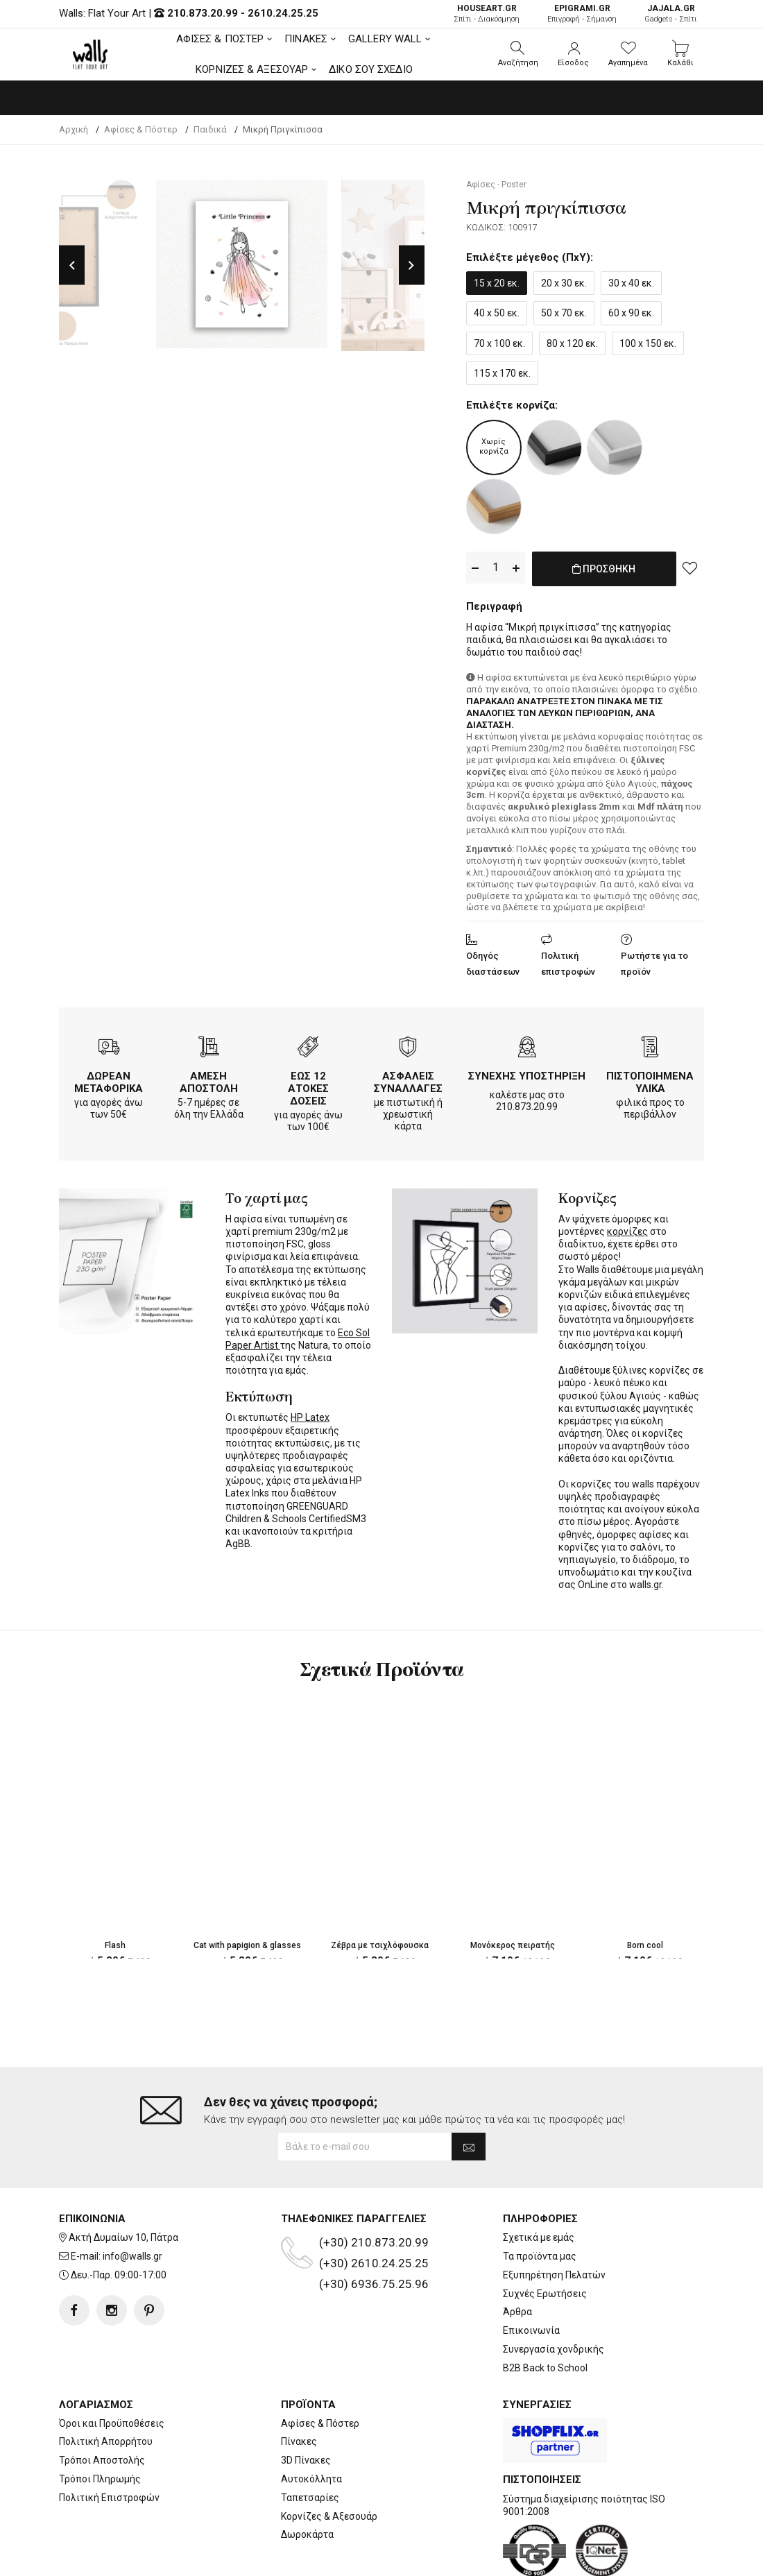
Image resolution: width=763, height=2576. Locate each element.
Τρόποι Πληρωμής (100, 2423)
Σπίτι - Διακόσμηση (487, 13)
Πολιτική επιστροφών (568, 961)
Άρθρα (517, 2256)
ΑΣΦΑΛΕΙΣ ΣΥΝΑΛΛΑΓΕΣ (408, 1079)
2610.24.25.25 (283, 13)
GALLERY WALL (385, 39)
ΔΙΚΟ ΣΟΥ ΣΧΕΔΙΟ (371, 69)
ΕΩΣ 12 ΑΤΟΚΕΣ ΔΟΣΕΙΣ (308, 1085)
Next (412, 265)
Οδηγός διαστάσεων (493, 961)
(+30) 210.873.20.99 (374, 2187)
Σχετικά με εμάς (538, 2181)
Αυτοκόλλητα (311, 2423)
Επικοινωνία (531, 2274)
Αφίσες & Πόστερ (320, 2367)
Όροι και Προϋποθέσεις (111, 2367)
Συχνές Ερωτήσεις (545, 2238)
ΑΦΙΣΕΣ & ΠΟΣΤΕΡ (220, 39)
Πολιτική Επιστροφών (109, 2442)
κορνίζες (627, 1228)
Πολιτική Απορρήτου (106, 2385)
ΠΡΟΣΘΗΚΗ (603, 576)
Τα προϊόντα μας (539, 2200)
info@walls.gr (132, 2200)
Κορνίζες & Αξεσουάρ (329, 2460)
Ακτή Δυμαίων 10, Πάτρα (123, 2181)
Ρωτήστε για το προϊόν (654, 961)
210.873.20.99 (202, 13)
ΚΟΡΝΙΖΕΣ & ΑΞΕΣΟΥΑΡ (252, 69)
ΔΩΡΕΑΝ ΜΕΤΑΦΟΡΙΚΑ (108, 1079)
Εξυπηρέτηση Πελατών (554, 2219)
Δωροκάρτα (307, 2478)
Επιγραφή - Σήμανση (582, 13)
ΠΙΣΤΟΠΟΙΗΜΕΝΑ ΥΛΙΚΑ (650, 1079)
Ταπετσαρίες (310, 2442)
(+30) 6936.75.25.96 (374, 2228)
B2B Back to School (545, 2312)
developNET (497, 2557)
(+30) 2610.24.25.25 (374, 2208)
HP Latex (310, 1414)
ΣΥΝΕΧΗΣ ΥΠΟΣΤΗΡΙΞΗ (526, 1073)
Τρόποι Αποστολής (102, 2404)
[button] (518, 54)
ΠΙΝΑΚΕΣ (305, 39)
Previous (72, 265)
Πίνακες (299, 2385)
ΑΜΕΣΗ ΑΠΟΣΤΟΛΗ (209, 1079)
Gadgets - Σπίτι (670, 13)
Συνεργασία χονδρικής (553, 2293)
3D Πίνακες (306, 2404)
